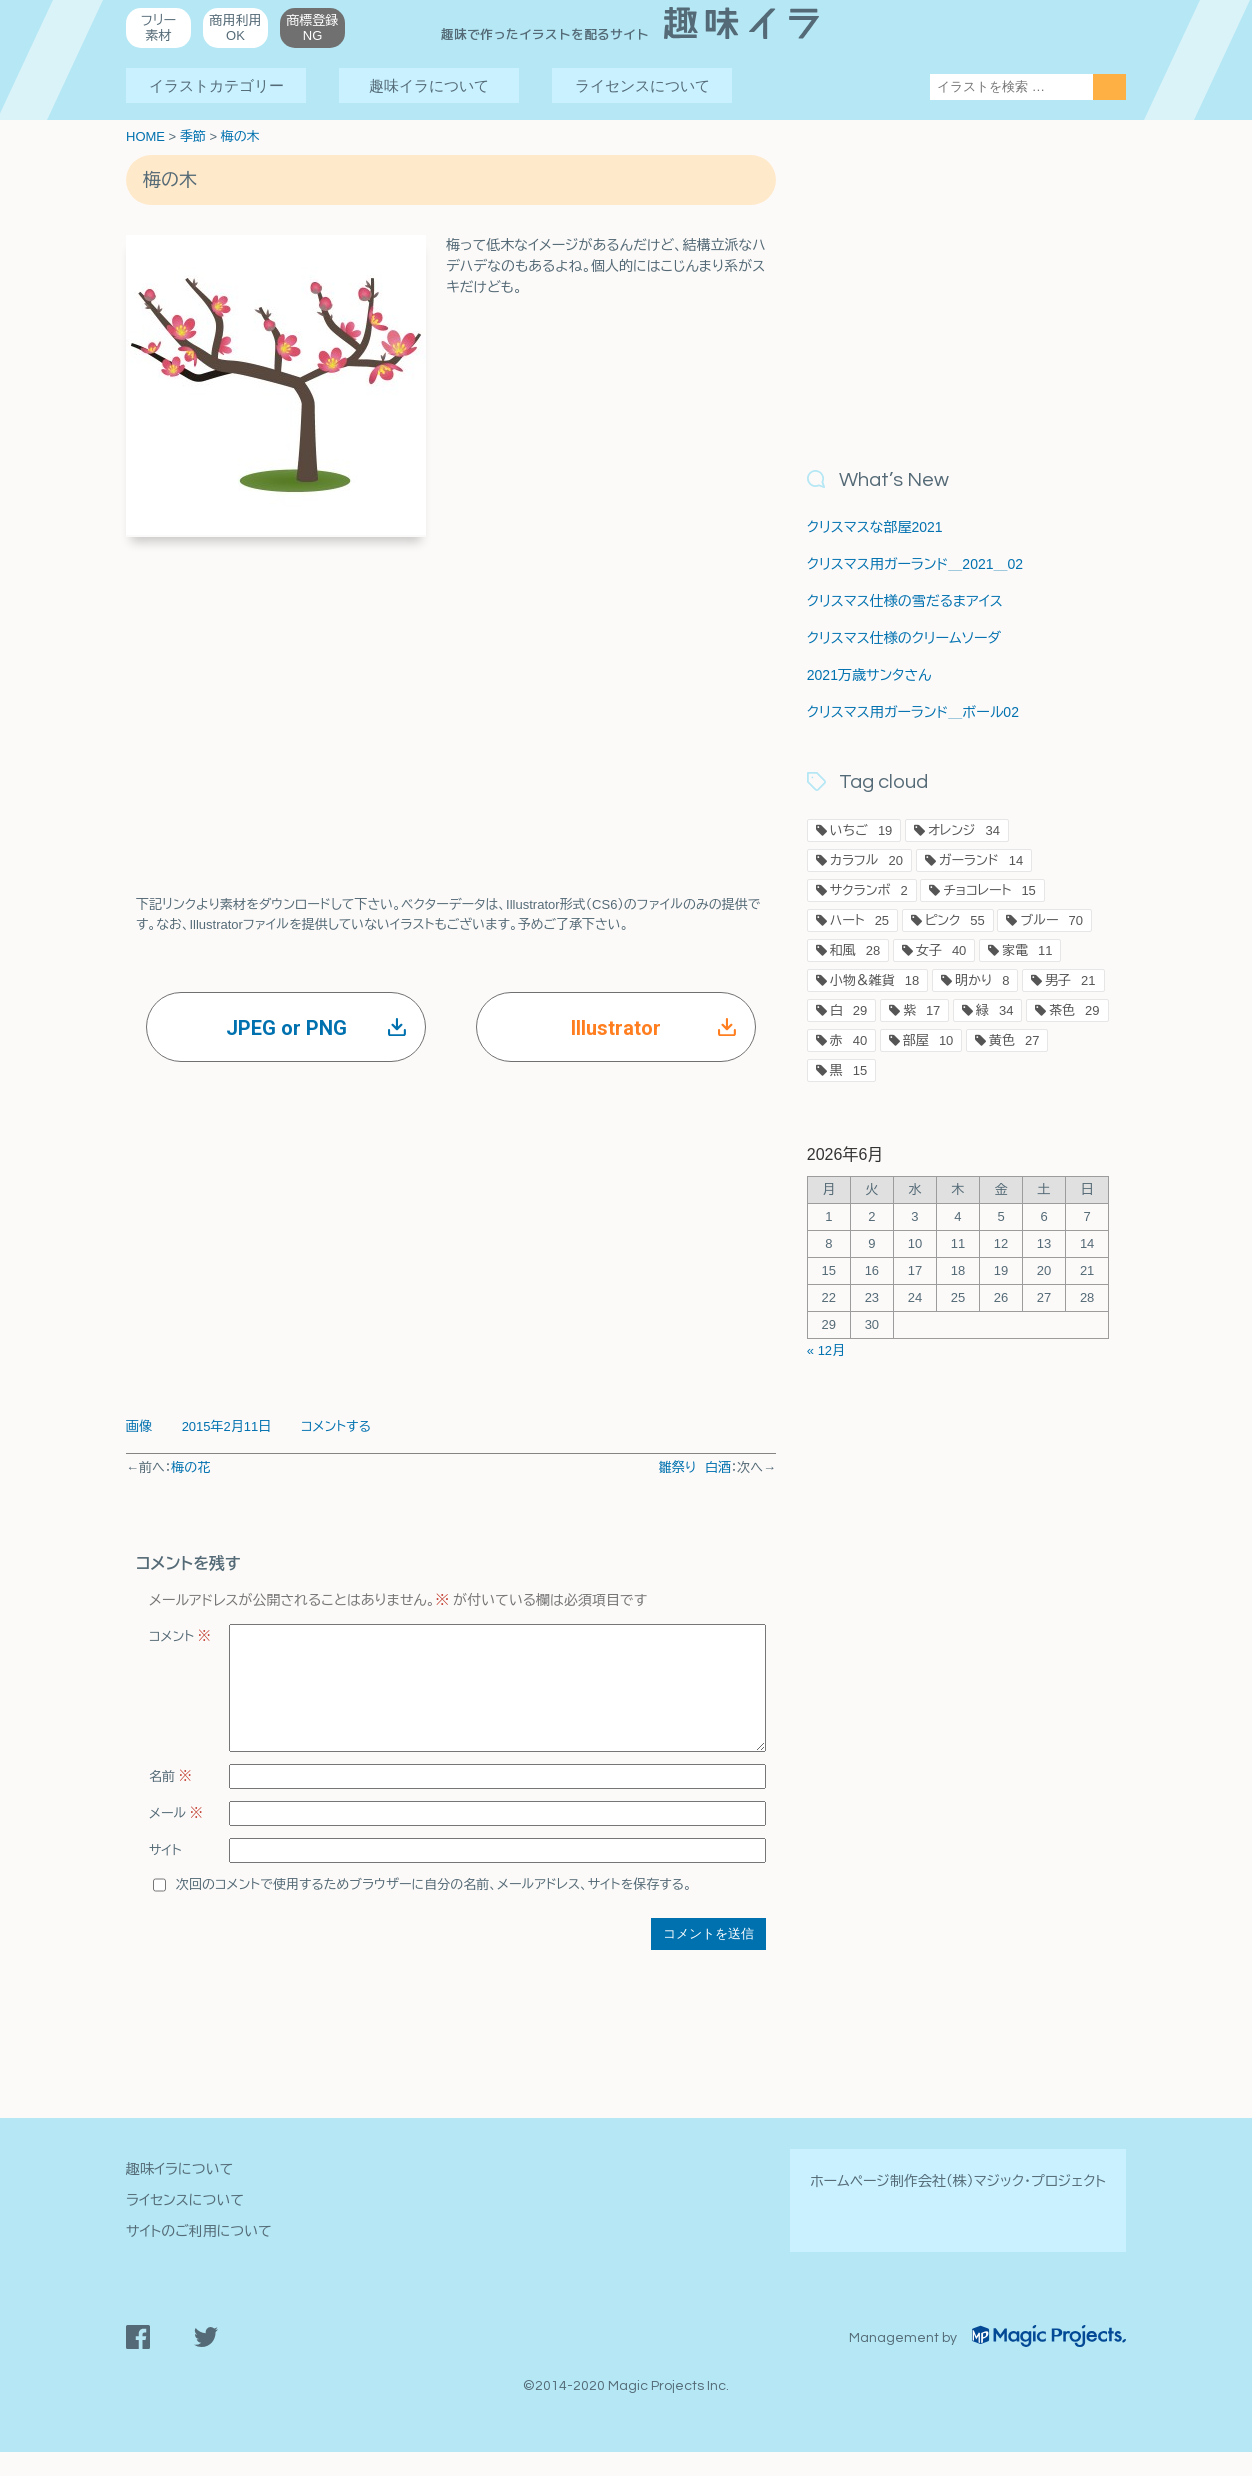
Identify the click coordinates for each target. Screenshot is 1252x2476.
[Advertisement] (451, 697)
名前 (170, 1800)
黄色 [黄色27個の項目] (1014, 1040)
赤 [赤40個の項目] (848, 1040)
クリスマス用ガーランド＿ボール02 (913, 712)
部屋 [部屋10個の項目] (928, 1040)
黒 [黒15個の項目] (848, 1070)
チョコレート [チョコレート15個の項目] (989, 890)
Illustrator (653, 1028)
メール (176, 1837)
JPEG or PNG (316, 1028)
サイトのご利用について (199, 2255)
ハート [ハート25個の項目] (859, 920)
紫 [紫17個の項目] (921, 1010)
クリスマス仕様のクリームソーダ (904, 638)
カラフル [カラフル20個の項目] (866, 860)
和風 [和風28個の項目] (855, 950)
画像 (139, 1426)
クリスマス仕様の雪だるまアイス (905, 601)
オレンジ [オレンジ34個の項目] (964, 830)
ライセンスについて (642, 85)
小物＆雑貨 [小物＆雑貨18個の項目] (874, 980)
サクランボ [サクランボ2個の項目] (869, 890)
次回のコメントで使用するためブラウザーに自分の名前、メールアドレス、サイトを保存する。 (434, 1908)
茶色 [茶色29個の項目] (1074, 1010)
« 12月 (826, 1350)
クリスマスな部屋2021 (875, 527)
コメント (180, 1636)
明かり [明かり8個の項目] (982, 980)
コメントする (336, 1426)
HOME (145, 136)
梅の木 (240, 136)
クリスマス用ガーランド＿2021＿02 (915, 564)
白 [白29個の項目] (848, 1010)
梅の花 (190, 1467)
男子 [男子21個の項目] (1070, 980)
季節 (193, 136)
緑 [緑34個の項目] (994, 1010)
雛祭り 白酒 (695, 1467)
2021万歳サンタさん (869, 675)
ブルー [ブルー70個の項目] (1051, 920)
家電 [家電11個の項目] (1027, 950)
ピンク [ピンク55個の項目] (955, 920)
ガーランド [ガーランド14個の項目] (981, 860)
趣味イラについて (429, 85)
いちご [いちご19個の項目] (861, 830)
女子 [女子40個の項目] (941, 950)
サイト (165, 1874)
